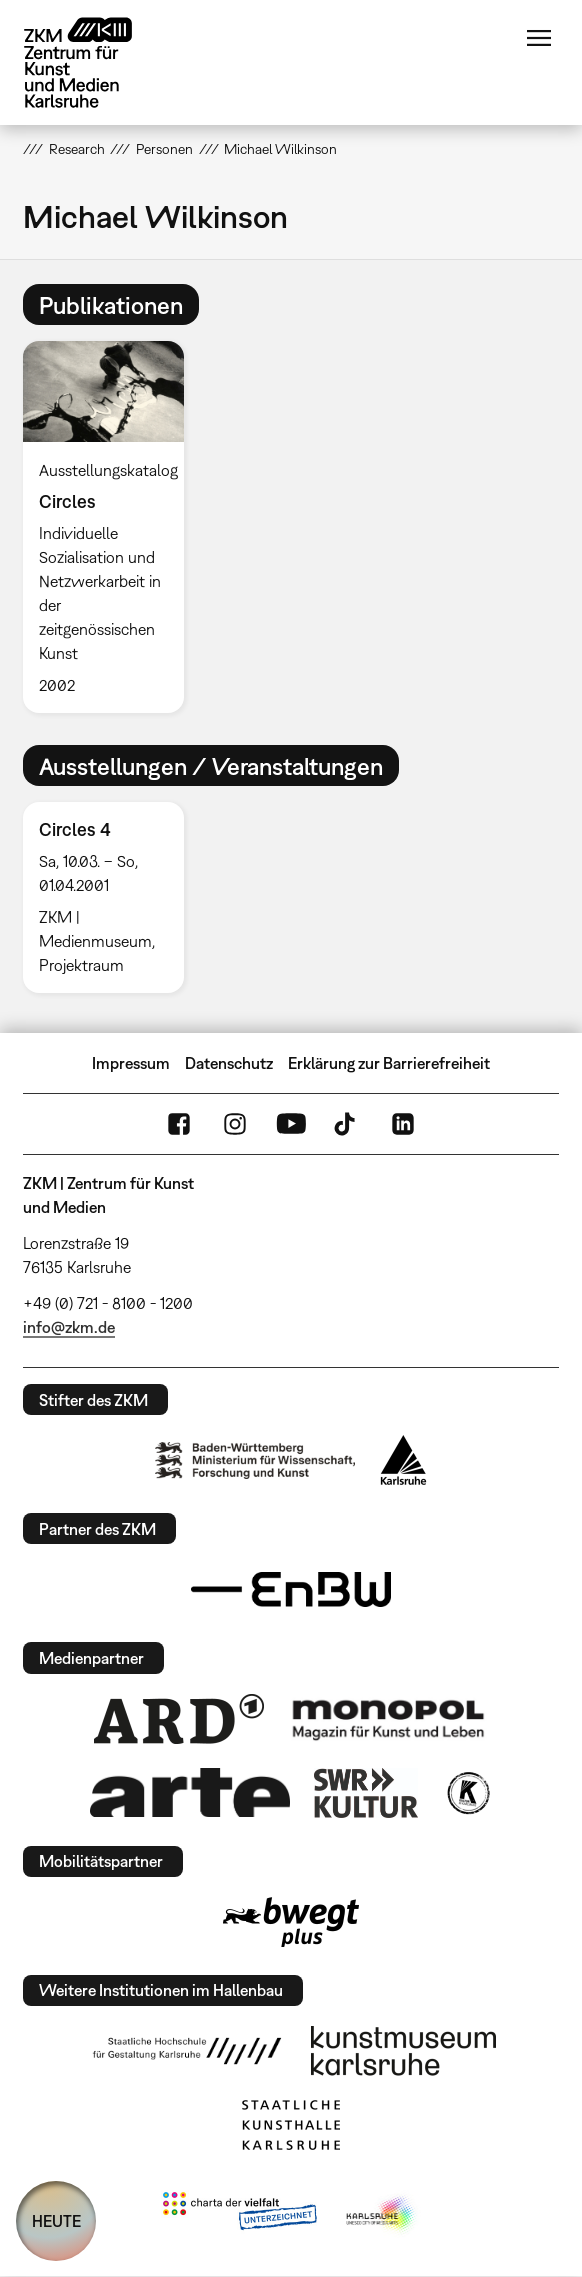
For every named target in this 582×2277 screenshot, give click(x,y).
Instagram (235, 1124)
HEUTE (56, 2221)
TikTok (347, 1124)
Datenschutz (229, 1063)
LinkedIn (403, 1124)
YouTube (291, 1124)
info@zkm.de (69, 1327)
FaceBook (179, 1124)
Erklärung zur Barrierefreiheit (389, 1063)
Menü (539, 38)
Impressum (131, 1063)
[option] (111, 526)
